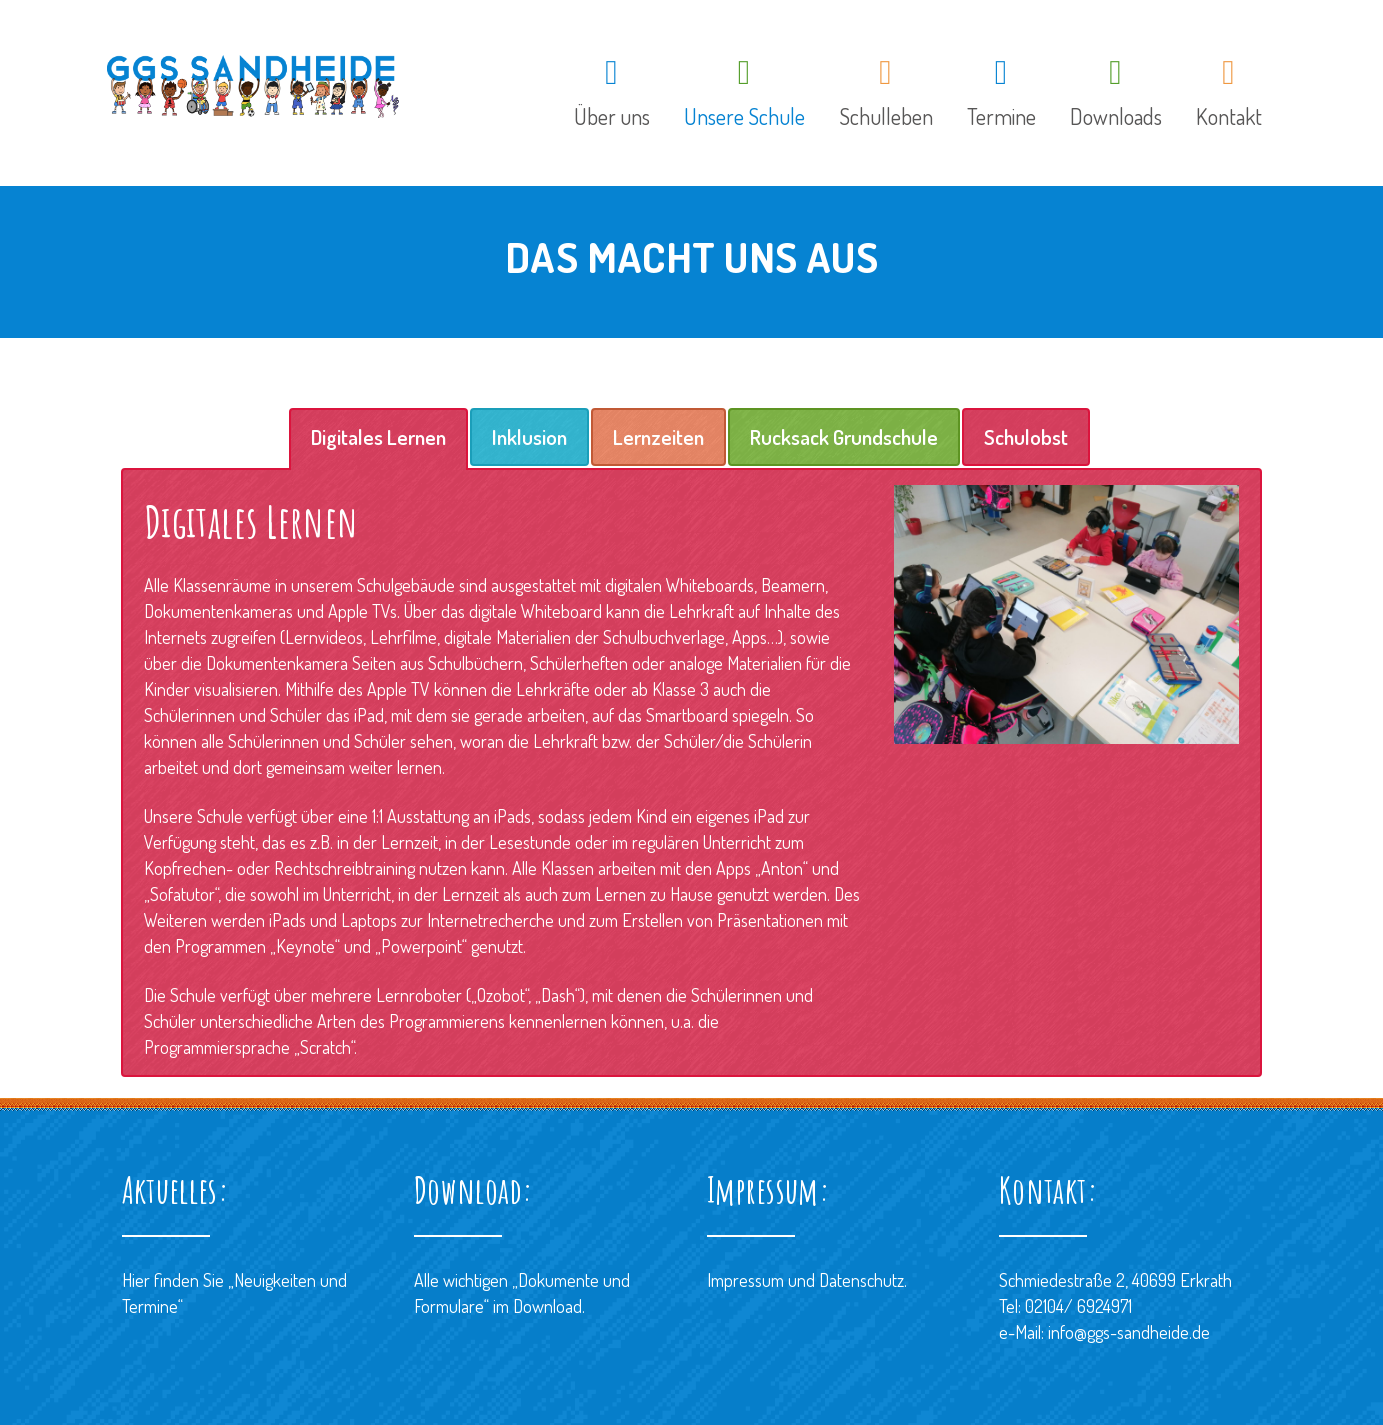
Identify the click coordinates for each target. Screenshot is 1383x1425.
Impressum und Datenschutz (805, 1280)
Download (547, 1306)
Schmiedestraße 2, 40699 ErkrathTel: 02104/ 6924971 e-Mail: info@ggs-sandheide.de (1115, 1306)
